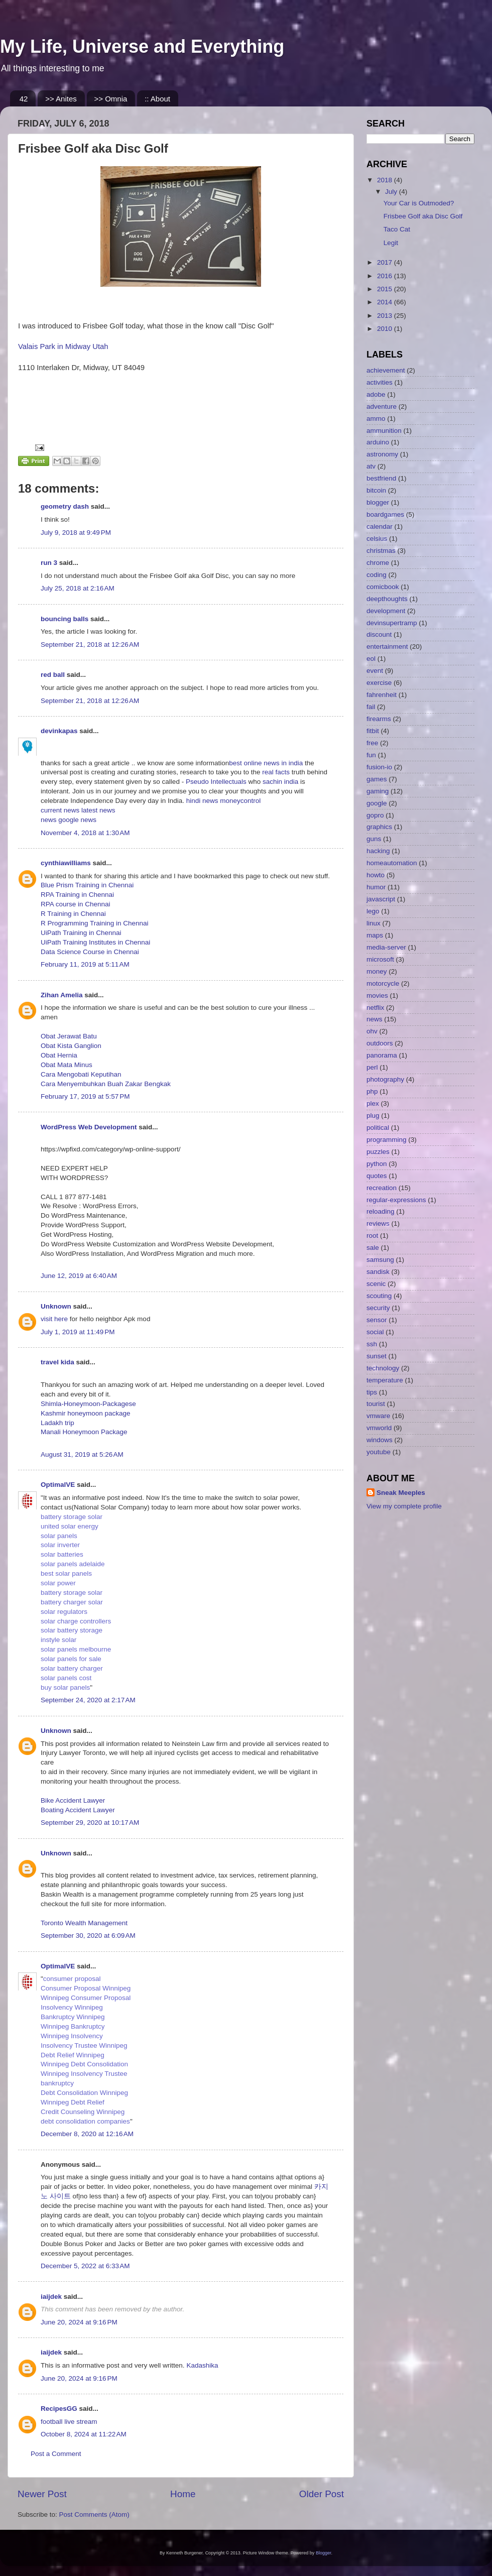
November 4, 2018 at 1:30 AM (85, 833)
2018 (385, 180)
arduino (377, 442)
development (385, 611)
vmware (378, 1416)
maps (374, 935)
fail (370, 707)
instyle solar (58, 1640)
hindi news (201, 800)
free (372, 743)
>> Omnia (111, 98)
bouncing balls (64, 619)
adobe (376, 394)
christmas (381, 550)
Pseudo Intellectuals (216, 781)
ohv (372, 1031)
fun (371, 755)
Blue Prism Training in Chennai (87, 885)
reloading (380, 1211)
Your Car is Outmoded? (419, 203)
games (376, 779)
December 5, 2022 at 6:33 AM (85, 2266)
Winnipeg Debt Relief (72, 2102)
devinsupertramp (391, 623)
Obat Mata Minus (66, 1065)
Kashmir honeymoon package (86, 1413)
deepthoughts (387, 599)
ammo (376, 418)
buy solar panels (65, 1687)
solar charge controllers (76, 1621)
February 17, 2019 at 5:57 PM (85, 1096)
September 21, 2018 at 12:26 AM (90, 644)
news (49, 820)
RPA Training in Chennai (77, 894)
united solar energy (69, 1526)
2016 (385, 276)
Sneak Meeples (401, 1492)
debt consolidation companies (85, 2121)
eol (371, 658)
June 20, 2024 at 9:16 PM (79, 2322)
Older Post (321, 2494)
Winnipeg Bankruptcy (73, 2026)
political (377, 1127)
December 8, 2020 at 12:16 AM (87, 2134)
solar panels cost (66, 1678)
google (376, 803)
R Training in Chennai (73, 913)
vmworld (379, 1428)
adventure (381, 406)
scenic (376, 1283)
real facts (276, 772)
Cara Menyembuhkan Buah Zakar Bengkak (106, 1084)
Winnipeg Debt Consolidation (84, 2064)
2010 (385, 328)
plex (372, 1103)
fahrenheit (381, 694)
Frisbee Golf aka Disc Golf (423, 216)
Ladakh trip (57, 1423)
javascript (380, 899)
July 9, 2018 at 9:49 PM (76, 532)
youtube (378, 1452)
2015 (385, 289)
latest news (98, 810)
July (392, 191)
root (372, 1235)
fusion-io (379, 767)
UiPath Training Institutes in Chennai (95, 942)
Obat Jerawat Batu (69, 1036)
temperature (384, 1380)
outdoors (379, 1043)
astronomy (382, 454)
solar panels (59, 1536)
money (376, 971)
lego (373, 911)
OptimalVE (58, 1484)
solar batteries (62, 1554)
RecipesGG (59, 2408)
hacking (378, 851)
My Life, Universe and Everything (142, 46)
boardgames (385, 514)
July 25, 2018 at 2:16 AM (77, 588)
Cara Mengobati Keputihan (81, 1074)
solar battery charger (72, 1668)
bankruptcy (57, 2083)
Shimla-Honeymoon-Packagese (88, 1404)
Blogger (323, 2552)
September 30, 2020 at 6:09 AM (88, 1935)
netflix (375, 1007)
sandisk (378, 1271)
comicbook (382, 587)
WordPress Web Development (89, 1127)
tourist (375, 1404)
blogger (377, 502)
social (375, 1332)
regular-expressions (396, 1200)
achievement (385, 370)
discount (379, 634)
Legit (391, 243)
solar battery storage (71, 1630)
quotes (376, 1176)
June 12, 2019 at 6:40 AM (79, 1275)
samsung (380, 1259)
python (376, 1163)
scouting (379, 1296)
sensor (376, 1320)
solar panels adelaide (73, 1564)
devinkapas (59, 731)
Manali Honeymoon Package (84, 1432)
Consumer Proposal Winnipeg (86, 1988)
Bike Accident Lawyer (73, 1800)
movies (377, 995)
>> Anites (61, 98)
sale (372, 1247)
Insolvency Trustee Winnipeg (84, 2045)
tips (371, 1392)
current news (61, 810)
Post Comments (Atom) (94, 2514)
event (374, 670)
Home (182, 2494)
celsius (376, 538)
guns (373, 839)
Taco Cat (397, 229)
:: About (157, 98)
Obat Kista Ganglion (71, 1045)
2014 (385, 302)
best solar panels (66, 1573)
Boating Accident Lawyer (78, 1810)
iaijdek (51, 2296)
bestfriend (381, 478)
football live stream (69, 2421)
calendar (379, 526)
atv (371, 466)
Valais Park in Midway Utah (63, 346)
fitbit (372, 731)
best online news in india (267, 763)
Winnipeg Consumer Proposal (86, 1998)
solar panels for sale (71, 1659)
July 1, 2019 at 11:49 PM (77, 1332)
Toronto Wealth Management (84, 1923)
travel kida (57, 1362)
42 (24, 98)
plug (373, 1115)
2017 (385, 262)
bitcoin (376, 490)
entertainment (387, 646)
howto (375, 875)
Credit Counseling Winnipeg (83, 2112)
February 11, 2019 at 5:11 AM (85, 964)
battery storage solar (71, 1516)
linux (373, 923)
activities (379, 382)
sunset (376, 1356)
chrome (377, 562)
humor (376, 887)
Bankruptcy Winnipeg (73, 2017)
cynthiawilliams (66, 863)
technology (382, 1368)
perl (372, 1067)
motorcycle (382, 983)
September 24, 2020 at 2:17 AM (88, 1700)
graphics (379, 827)
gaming (377, 791)
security (378, 1308)
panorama (381, 1055)
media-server (386, 947)
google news (77, 820)
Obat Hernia (59, 1055)
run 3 (49, 562)
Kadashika (202, 2365)
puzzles (378, 1151)
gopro (375, 815)
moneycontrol (239, 800)
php (372, 1091)
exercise (379, 682)
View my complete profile (404, 1506)
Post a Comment (56, 2453)
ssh (371, 1344)
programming (386, 1139)
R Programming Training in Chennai (95, 923)
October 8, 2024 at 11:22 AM (84, 2434)
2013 (385, 315)
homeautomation (391, 863)
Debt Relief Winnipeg (72, 2055)
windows (379, 1440)
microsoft (380, 959)
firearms (378, 719)
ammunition (384, 430)
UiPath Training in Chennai (81, 932)
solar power (58, 1583)
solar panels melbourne (76, 1649)
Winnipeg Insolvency (72, 2036)
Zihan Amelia (62, 995)
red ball (53, 674)
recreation (381, 1188)
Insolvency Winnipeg (72, 2007)
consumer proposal (72, 1978)
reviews (378, 1223)
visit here (55, 1319)
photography (385, 1079)
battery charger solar (72, 1602)
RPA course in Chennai (75, 904)
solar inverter (60, 1545)
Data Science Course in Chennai (90, 952)
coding (376, 574)
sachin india (281, 781)
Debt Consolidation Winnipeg (84, 2092)
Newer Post (42, 2494)
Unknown (56, 1306)
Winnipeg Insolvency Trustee (84, 2073)
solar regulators (64, 1611)
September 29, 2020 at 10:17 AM (90, 1822)
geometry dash (65, 506)
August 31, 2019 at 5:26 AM (82, 1454)
